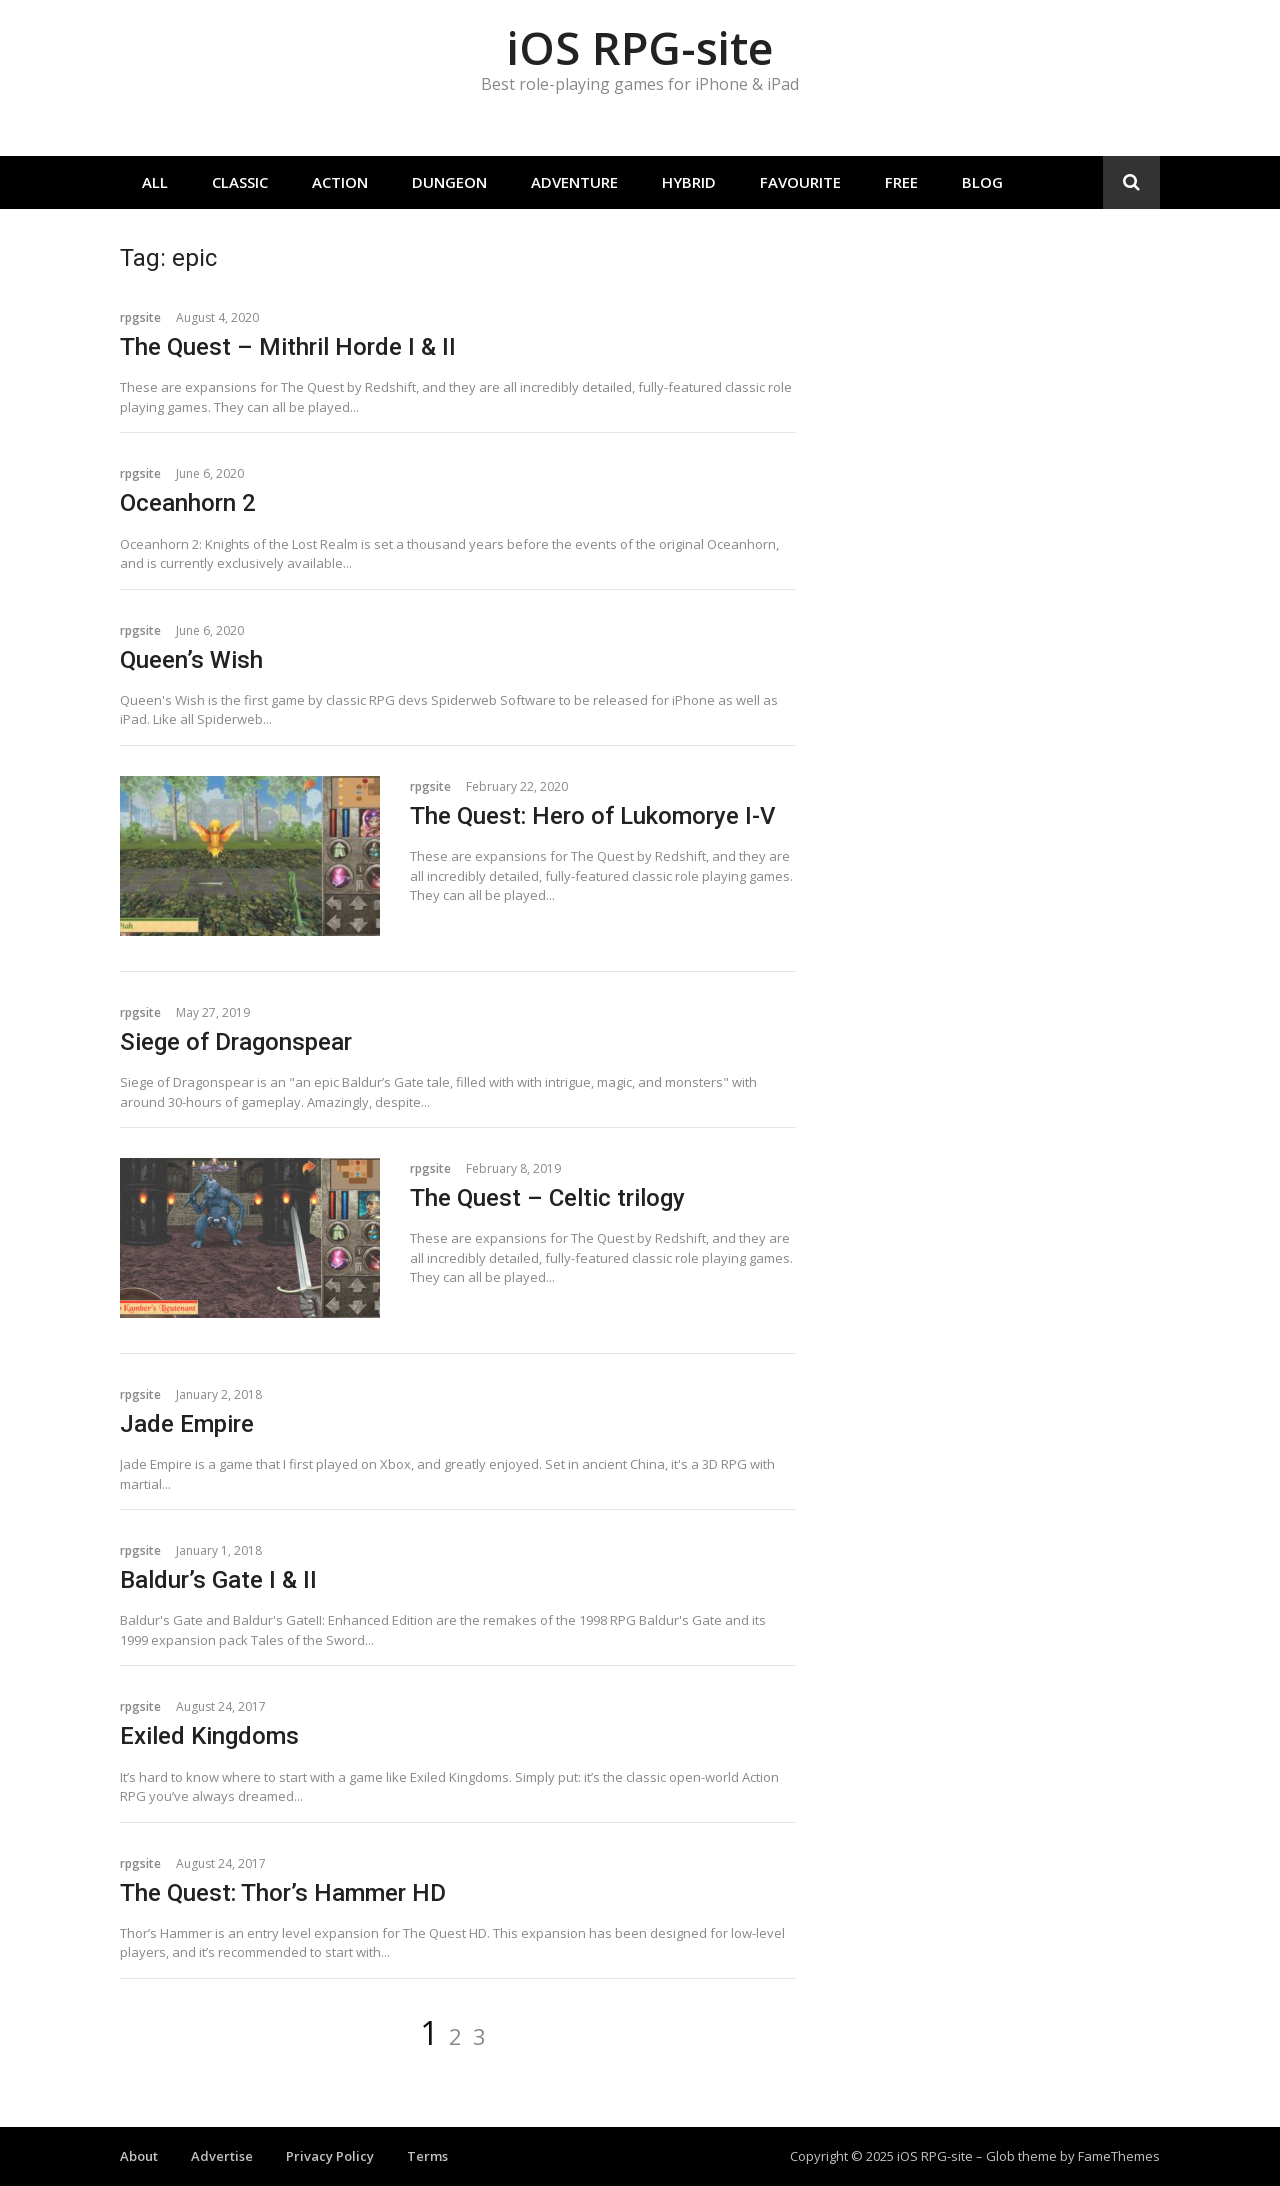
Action (340, 182)
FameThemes (1119, 2156)
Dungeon (449, 182)
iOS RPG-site (640, 47)
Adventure (574, 182)
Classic (240, 182)
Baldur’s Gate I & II (218, 1580)
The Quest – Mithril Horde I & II (288, 347)
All (155, 182)
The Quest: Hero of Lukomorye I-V (593, 816)
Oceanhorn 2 (188, 503)
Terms (427, 2156)
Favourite (800, 182)
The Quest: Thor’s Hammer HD (283, 1893)
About (139, 2156)
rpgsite (140, 317)
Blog (982, 182)
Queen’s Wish (191, 660)
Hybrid (689, 182)
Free (901, 182)
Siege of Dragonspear (236, 1042)
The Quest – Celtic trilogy (547, 1198)
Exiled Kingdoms (209, 1736)
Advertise (222, 2156)
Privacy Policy (330, 2156)
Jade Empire (187, 1424)
